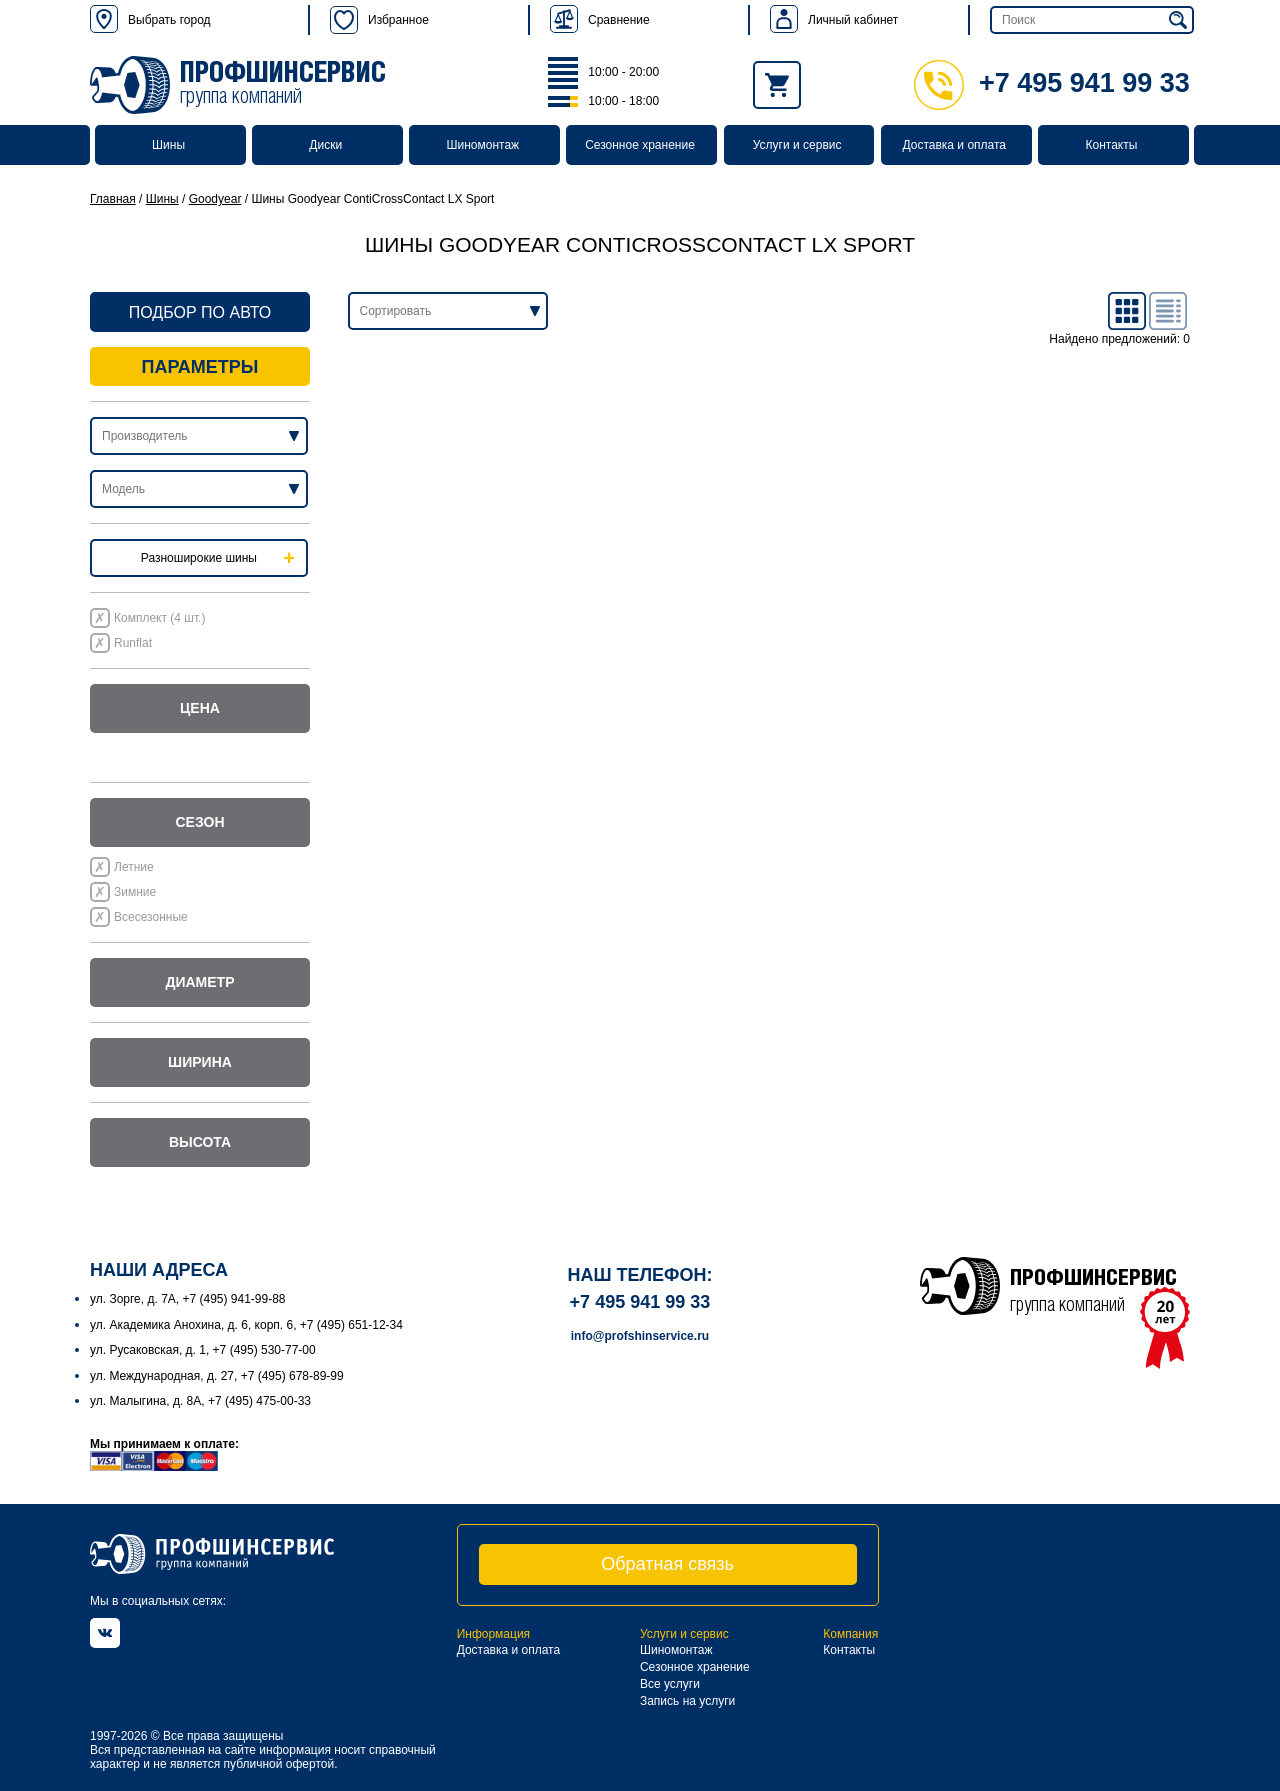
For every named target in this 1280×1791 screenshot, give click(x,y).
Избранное (379, 20)
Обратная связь (667, 1564)
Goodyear (215, 199)
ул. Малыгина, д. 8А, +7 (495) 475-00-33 (200, 1401)
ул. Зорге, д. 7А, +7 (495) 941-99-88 (188, 1299)
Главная (113, 199)
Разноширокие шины (199, 558)
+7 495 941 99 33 (1052, 83)
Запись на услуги (687, 1701)
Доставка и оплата (955, 145)
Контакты (1111, 145)
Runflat (133, 643)
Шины (168, 145)
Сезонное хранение (640, 145)
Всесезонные (151, 917)
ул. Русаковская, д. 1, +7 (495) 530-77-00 (203, 1350)
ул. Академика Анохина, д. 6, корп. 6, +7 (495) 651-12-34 (246, 1325)
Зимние (135, 892)
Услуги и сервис (797, 145)
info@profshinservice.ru (640, 1336)
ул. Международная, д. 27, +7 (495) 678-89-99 (217, 1376)
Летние (134, 867)
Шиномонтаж (483, 145)
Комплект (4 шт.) (159, 618)
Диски (325, 145)
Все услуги (670, 1684)
